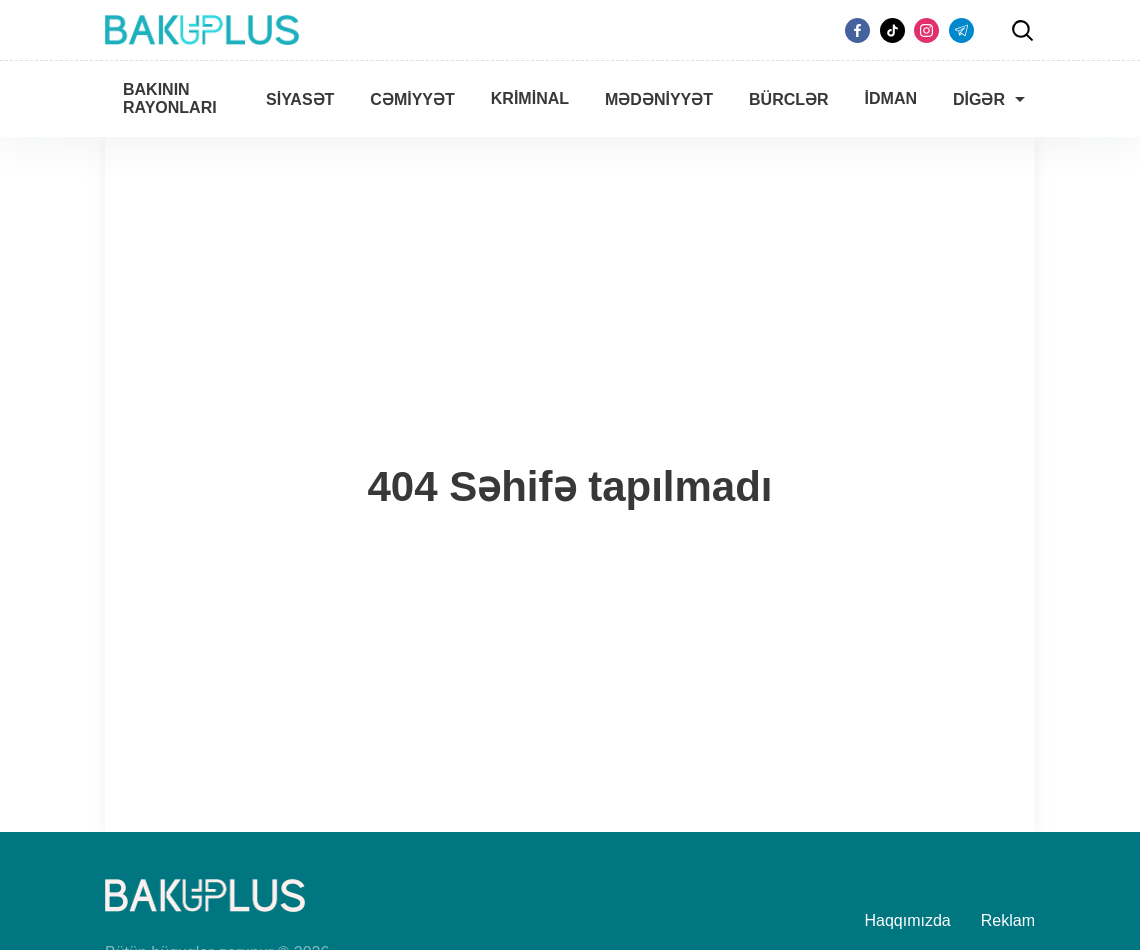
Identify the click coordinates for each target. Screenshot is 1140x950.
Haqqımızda (908, 920)
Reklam (1008, 920)
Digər (979, 99)
